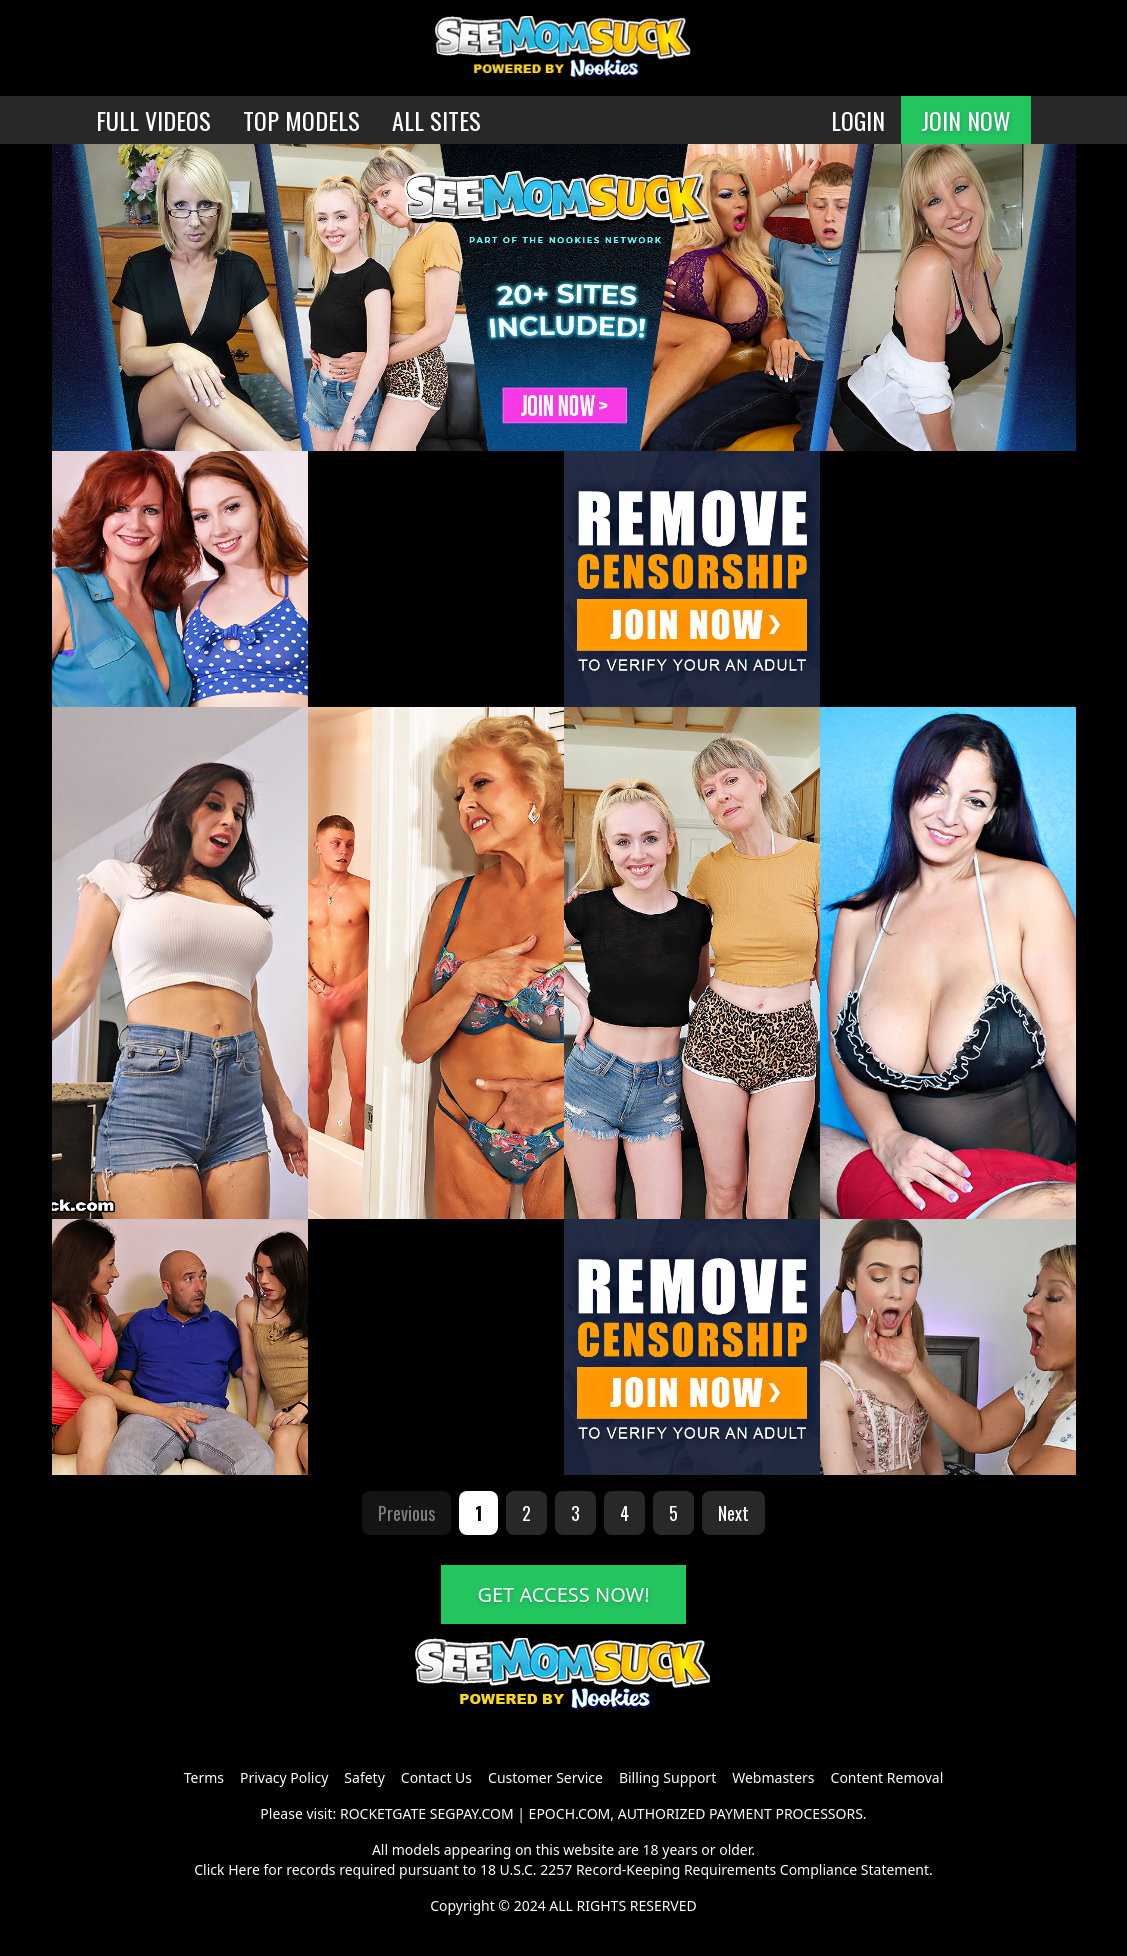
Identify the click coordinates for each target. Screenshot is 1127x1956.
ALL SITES (436, 120)
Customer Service (545, 1777)
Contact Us (436, 1777)
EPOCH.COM (570, 1813)
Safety (364, 1777)
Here (244, 1869)
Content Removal (887, 1777)
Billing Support (667, 1777)
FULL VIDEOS (153, 120)
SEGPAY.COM (472, 1813)
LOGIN (858, 120)
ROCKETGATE (383, 1813)
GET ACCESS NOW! (563, 1594)
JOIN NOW (966, 120)
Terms (204, 1777)
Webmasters (773, 1777)
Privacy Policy (284, 1777)
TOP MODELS (301, 120)
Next (733, 1513)
